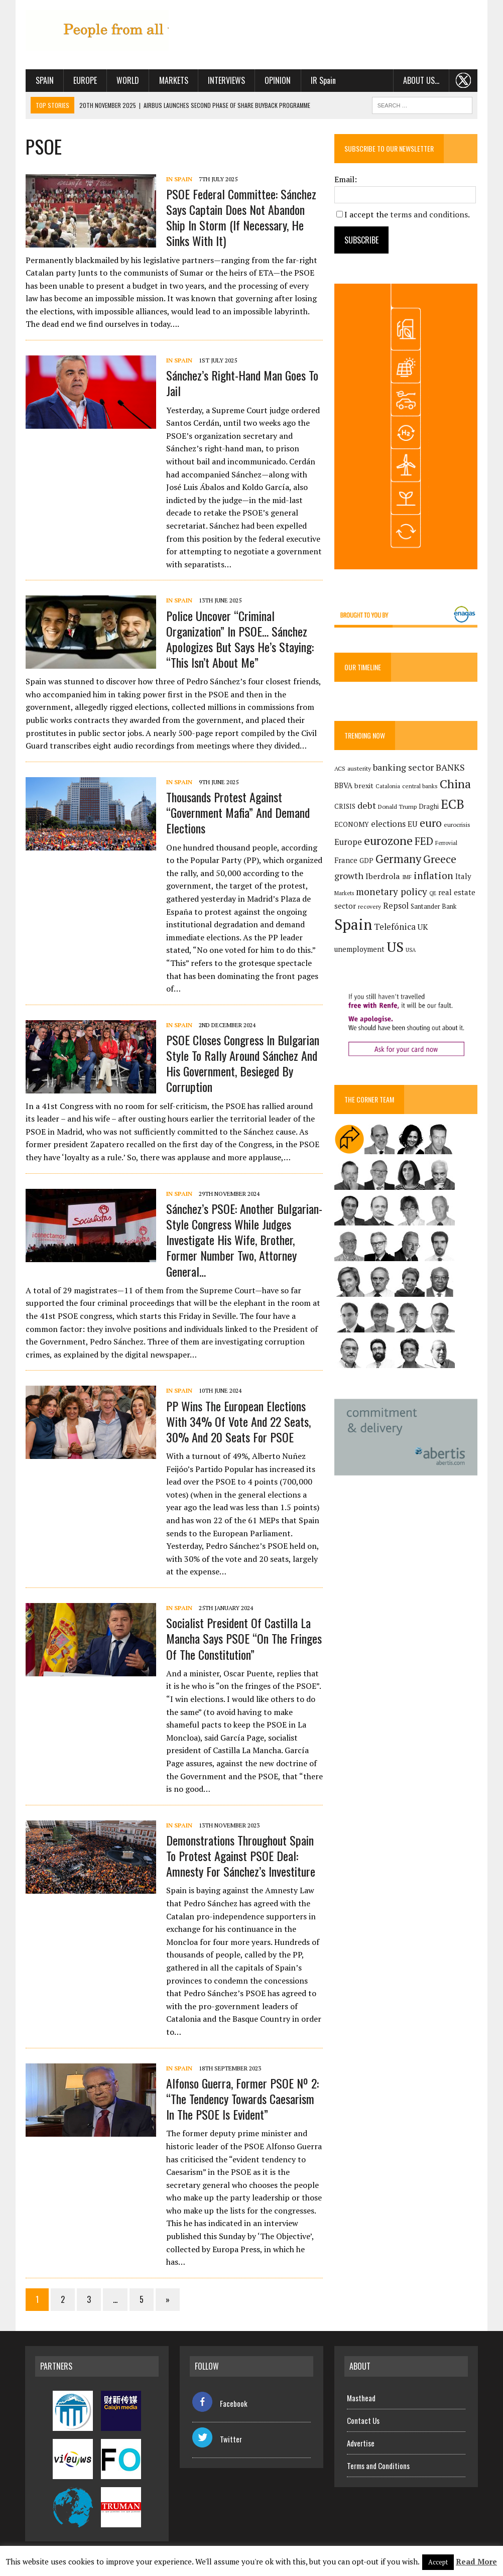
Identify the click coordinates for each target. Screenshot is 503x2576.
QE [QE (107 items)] (432, 893)
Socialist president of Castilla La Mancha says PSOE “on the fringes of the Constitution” (243, 1638)
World (127, 80)
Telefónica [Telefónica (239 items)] (395, 927)
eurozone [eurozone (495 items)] (388, 841)
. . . (464, 80)
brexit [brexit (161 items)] (363, 786)
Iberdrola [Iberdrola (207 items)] (382, 877)
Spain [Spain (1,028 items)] (353, 924)
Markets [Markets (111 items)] (344, 893)
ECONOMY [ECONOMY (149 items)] (351, 824)
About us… (422, 80)
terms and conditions (429, 214)
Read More (476, 2561)
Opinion (277, 80)
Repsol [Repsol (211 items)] (396, 906)
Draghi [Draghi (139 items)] (429, 807)
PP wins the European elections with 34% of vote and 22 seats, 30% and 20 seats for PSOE (238, 1421)
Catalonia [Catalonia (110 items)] (387, 787)
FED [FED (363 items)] (424, 842)
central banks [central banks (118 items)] (420, 787)
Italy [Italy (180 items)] (463, 877)
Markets (172, 80)
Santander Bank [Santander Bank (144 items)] (433, 907)
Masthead (361, 2397)
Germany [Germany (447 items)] (398, 859)
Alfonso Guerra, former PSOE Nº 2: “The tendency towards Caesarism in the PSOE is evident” (242, 2098)
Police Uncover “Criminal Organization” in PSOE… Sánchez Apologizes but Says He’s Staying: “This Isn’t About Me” (239, 639)
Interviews (225, 80)
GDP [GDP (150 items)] (366, 861)
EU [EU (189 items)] (413, 824)
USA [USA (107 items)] (411, 950)
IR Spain (322, 80)
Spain (44, 80)
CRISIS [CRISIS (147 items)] (344, 807)
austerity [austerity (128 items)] (359, 769)
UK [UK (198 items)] (423, 927)
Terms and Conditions (378, 2465)
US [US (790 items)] (395, 947)
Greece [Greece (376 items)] (439, 860)
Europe (84, 80)
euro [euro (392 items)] (431, 823)
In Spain (179, 179)
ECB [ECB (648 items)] (452, 804)
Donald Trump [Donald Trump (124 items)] (397, 807)
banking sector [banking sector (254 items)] (403, 768)
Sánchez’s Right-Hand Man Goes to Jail (242, 383)
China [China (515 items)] (455, 785)
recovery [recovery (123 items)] (369, 907)
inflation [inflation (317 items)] (433, 876)
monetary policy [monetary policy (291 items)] (391, 892)
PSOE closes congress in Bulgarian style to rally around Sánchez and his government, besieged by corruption (242, 1063)
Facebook (219, 2403)
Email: (345, 179)
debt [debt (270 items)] (366, 806)
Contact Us (363, 2420)
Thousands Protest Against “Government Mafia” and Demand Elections (237, 812)
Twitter (217, 2438)
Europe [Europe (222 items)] (348, 842)
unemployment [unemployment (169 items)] (359, 949)
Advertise (360, 2442)
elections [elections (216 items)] (388, 824)
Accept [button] (438, 2561)
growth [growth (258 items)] (348, 877)
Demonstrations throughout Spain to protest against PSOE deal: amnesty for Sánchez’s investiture (240, 1855)
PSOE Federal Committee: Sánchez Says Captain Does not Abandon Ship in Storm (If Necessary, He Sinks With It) (241, 217)
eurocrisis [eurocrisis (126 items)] (457, 825)
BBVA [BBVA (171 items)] (343, 786)
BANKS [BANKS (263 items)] (450, 768)
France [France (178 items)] (345, 861)
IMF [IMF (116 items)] (407, 878)
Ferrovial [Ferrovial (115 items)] (446, 843)
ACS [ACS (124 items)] (339, 769)
